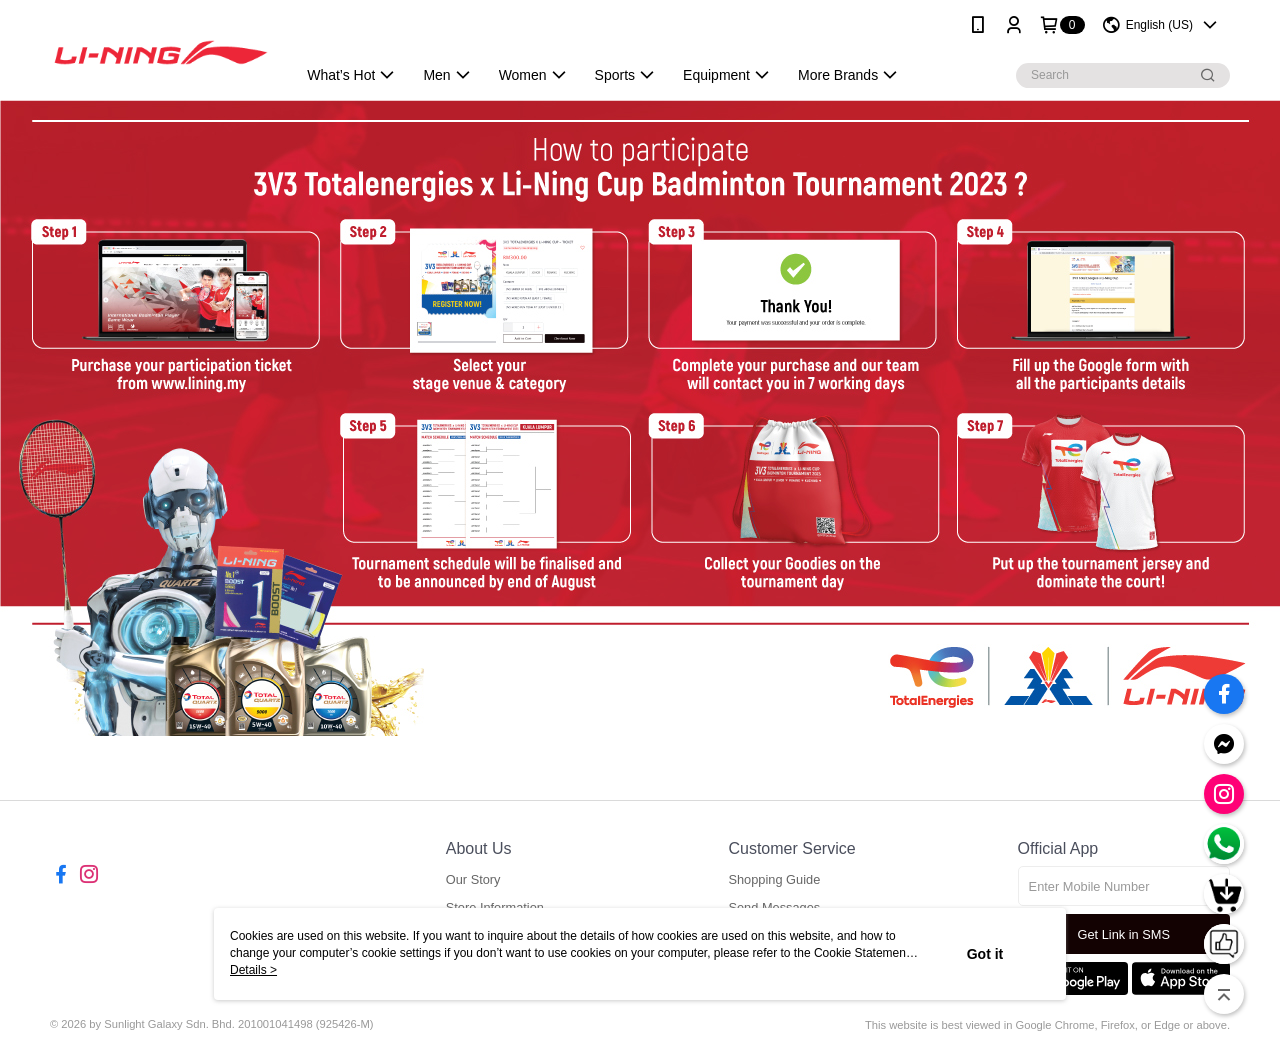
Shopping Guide (774, 879)
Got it (985, 954)
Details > (253, 970)
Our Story (473, 879)
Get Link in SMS (1124, 934)
